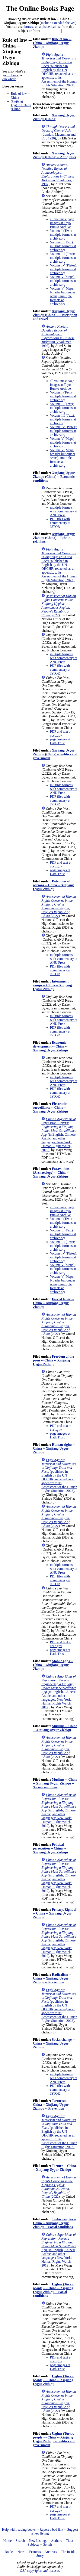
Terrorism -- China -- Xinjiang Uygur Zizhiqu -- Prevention (51, 2104)
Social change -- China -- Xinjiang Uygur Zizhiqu (54, 2043)
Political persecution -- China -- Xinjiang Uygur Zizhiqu (50, 1848)
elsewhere (9, 79)
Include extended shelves (58, 23)
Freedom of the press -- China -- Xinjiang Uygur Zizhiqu (53, 1360)
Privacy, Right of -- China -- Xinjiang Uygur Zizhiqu (54, 1913)
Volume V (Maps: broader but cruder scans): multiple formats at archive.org (62, 296)
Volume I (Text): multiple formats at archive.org (63, 234)
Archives (51, 2552)
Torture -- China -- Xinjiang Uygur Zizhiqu (54, 2167)
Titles (70, 2540)
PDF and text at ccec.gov (60, 733)
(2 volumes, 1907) (57, 174)
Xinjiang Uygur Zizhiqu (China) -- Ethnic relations (54, 537)
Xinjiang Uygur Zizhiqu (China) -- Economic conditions (54, 476)
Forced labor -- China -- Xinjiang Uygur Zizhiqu (53, 1303)
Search (20, 2540)
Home (7, 2540)
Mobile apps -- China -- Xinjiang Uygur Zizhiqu (53, 1664)
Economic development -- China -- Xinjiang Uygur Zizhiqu (50, 1046)
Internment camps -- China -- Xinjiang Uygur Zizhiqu (52, 985)
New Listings (38, 2540)
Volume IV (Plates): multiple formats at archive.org (63, 269)
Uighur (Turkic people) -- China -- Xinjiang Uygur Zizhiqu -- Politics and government (54, 2439)
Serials (47, 2544)
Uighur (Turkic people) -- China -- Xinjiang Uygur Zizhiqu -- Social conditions (53, 2290)
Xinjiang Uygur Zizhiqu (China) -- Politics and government (55, 754)
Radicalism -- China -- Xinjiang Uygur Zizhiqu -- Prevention (52, 1978)
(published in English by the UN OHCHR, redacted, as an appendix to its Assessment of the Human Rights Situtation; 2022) (59, 70)
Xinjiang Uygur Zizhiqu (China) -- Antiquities (54, 155)
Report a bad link (51, 2529)
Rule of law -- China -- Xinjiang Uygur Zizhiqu (52, 43)
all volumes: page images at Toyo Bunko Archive (62, 223)
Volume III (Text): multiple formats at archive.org (63, 257)
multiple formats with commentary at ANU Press (63, 511)
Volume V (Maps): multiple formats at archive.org (63, 280)
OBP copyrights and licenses (39, 2570)
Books (9, 2552)
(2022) (58, 605)
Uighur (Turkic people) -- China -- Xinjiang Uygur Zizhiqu (53, 2380)
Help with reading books (19, 2529)
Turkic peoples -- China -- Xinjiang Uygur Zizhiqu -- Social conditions (54, 2223)
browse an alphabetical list (42, 26)
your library (10, 75)
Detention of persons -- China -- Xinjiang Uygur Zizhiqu (53, 885)
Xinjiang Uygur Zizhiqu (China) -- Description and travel (55, 315)
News (21, 2552)
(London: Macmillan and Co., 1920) (58, 132)
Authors (56, 2540)
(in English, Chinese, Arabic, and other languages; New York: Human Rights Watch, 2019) (58, 1134)
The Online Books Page (40, 8)
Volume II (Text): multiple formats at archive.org (63, 246)
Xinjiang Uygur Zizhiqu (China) (21, 105)
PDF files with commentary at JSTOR (60, 522)
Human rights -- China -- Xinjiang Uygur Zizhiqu (54, 1448)
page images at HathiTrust (60, 741)
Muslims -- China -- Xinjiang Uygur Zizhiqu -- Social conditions (55, 1783)
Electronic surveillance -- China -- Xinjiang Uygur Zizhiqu (50, 1107)
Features (35, 2552)
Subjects (33, 2544)
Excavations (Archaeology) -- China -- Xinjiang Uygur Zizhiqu (51, 1172)
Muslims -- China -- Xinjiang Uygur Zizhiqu (55, 1728)
